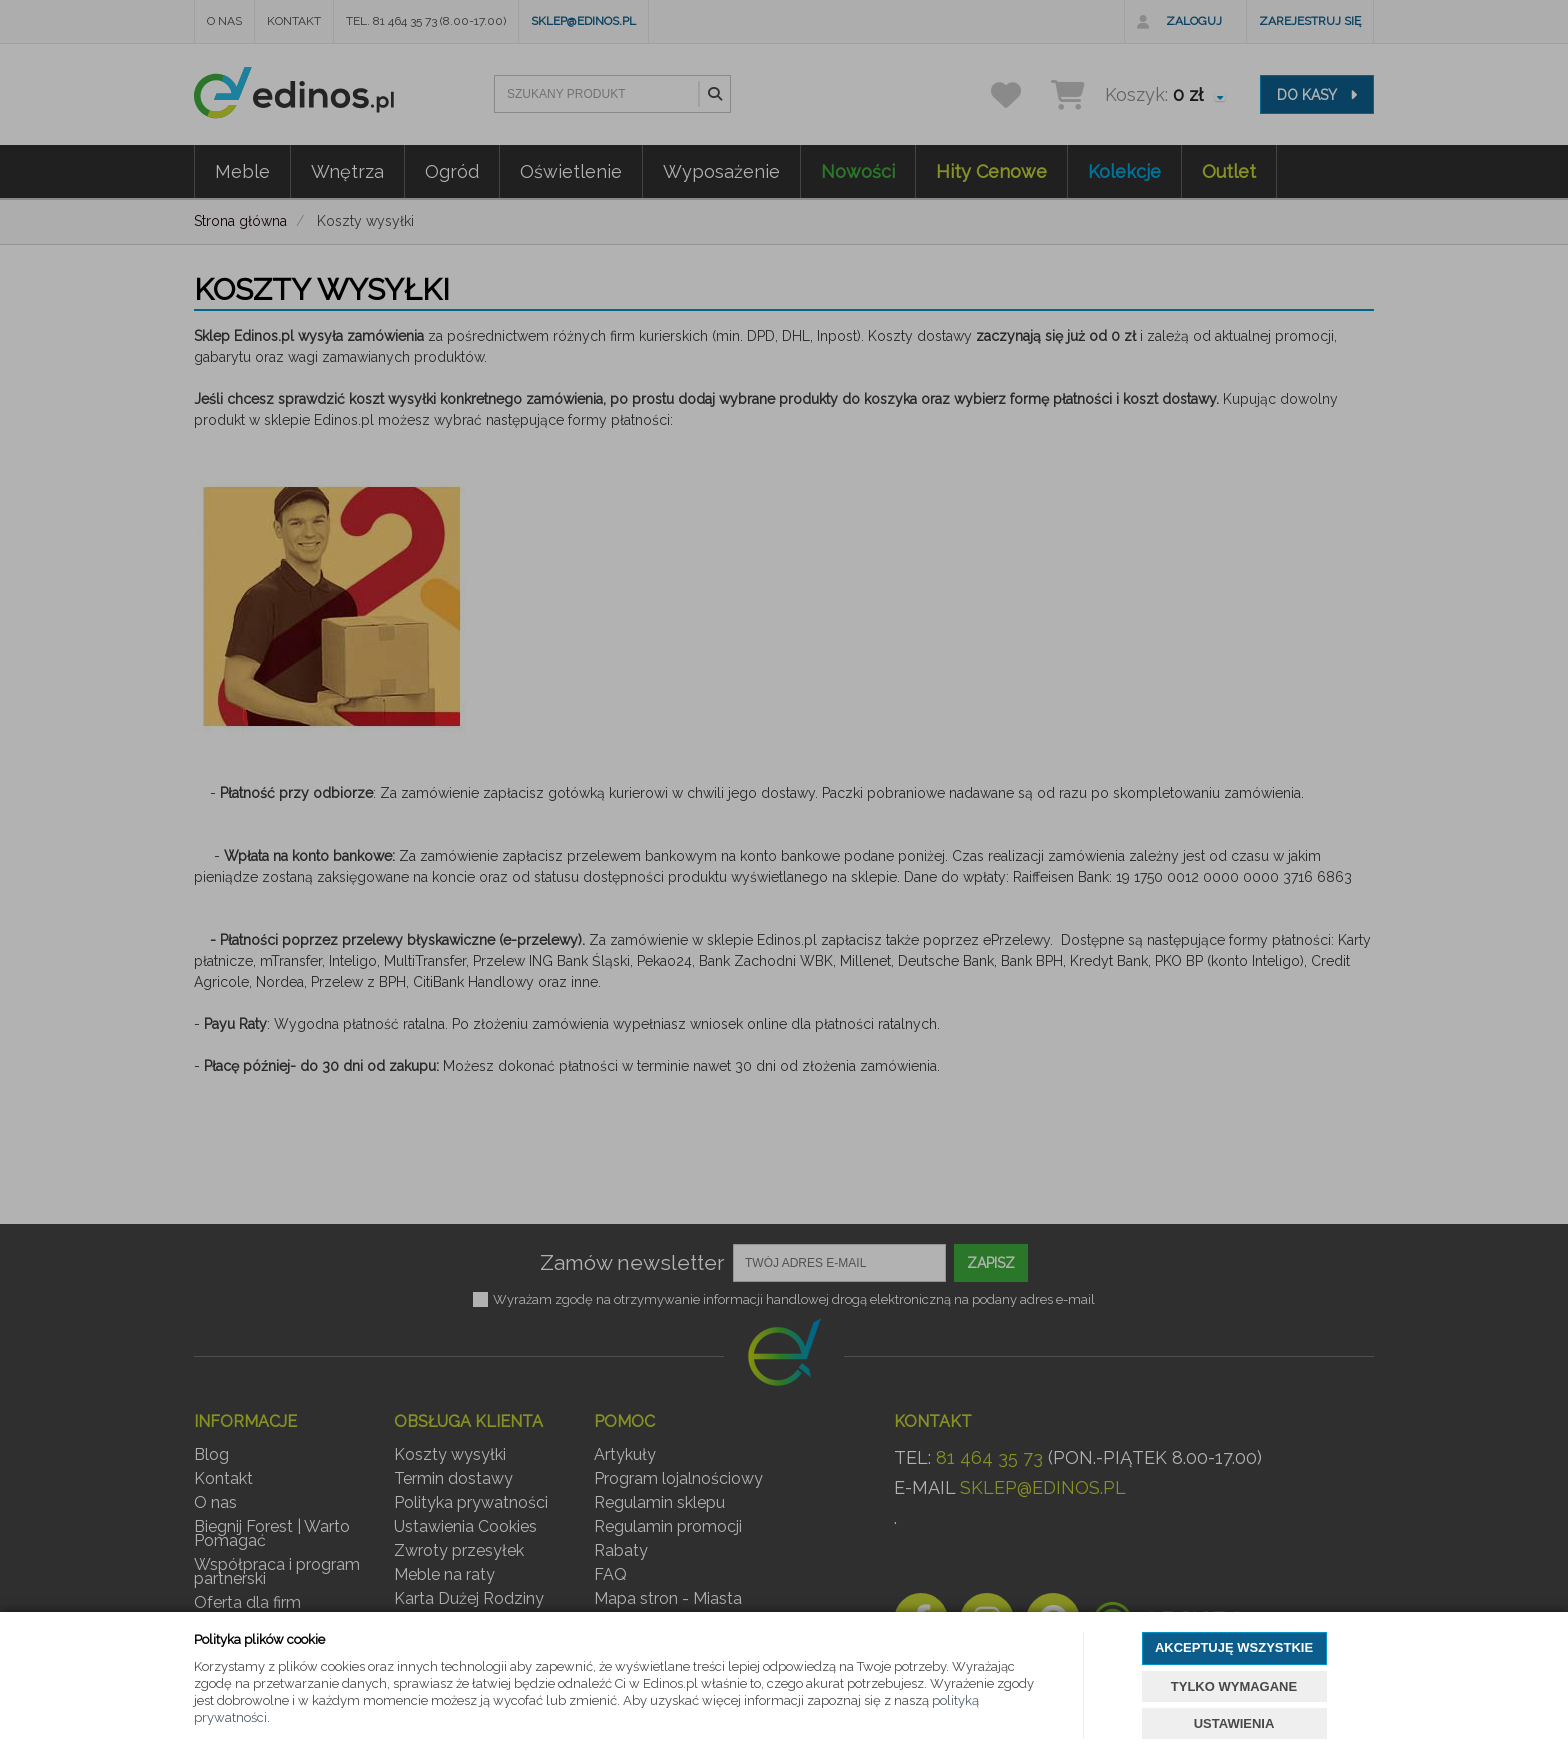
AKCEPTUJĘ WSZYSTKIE (1234, 1647)
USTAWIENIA (1234, 1723)
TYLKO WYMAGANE (1234, 1686)
